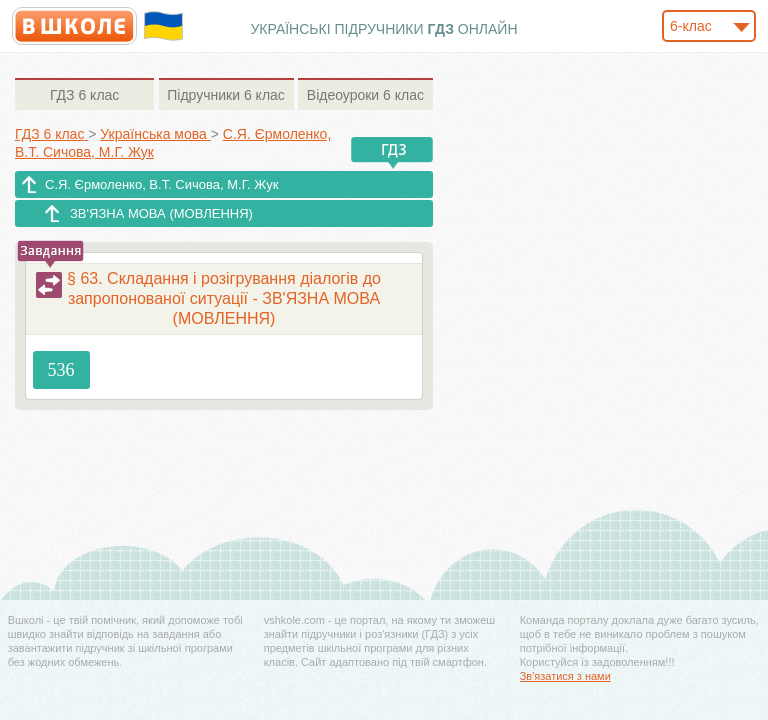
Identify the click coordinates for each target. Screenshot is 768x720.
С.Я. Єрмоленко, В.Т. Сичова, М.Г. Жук (161, 184)
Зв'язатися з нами (565, 676)
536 (61, 370)
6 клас (84, 95)
